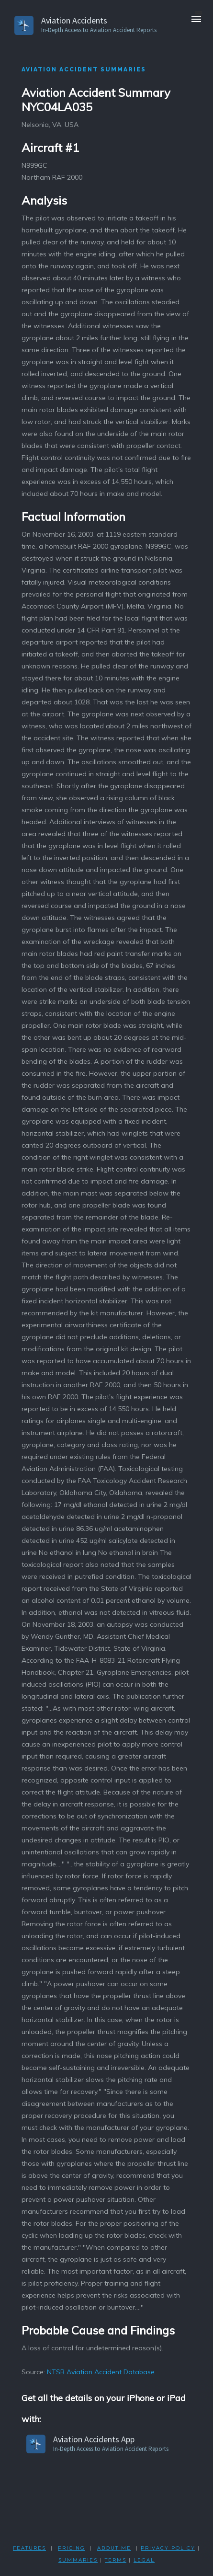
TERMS (115, 2560)
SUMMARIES (78, 2560)
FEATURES (29, 2548)
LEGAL (144, 2560)
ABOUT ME (114, 2548)
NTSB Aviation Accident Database (101, 2372)
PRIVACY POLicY (168, 2548)
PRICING (71, 2548)
